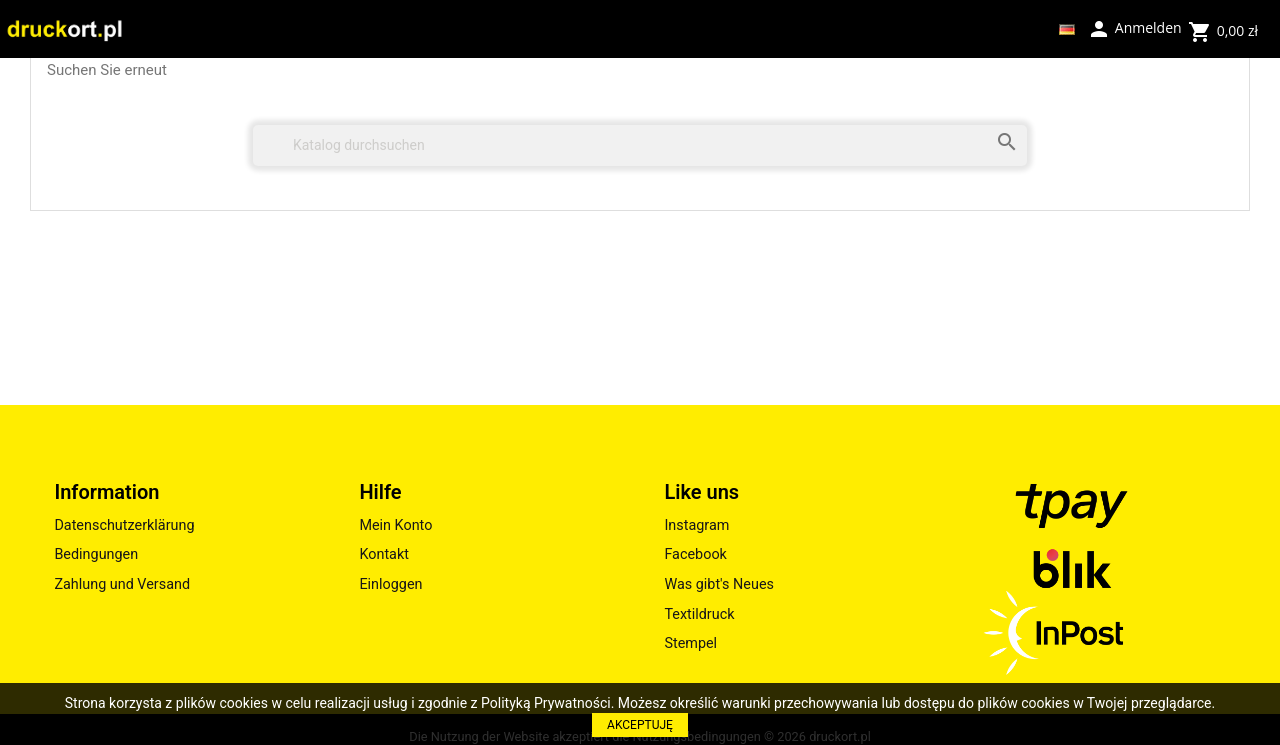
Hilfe (380, 492)
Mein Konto (395, 525)
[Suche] (640, 145)
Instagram (696, 525)
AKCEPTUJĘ (640, 725)
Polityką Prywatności (546, 703)
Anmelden (1134, 27)
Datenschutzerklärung (124, 525)
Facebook (695, 554)
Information (106, 492)
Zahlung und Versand (122, 584)
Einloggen (390, 584)
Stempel (690, 643)
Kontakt (384, 554)
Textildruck (699, 614)
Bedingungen (96, 554)
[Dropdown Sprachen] (1067, 29)
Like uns (701, 492)
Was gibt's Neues (719, 584)
